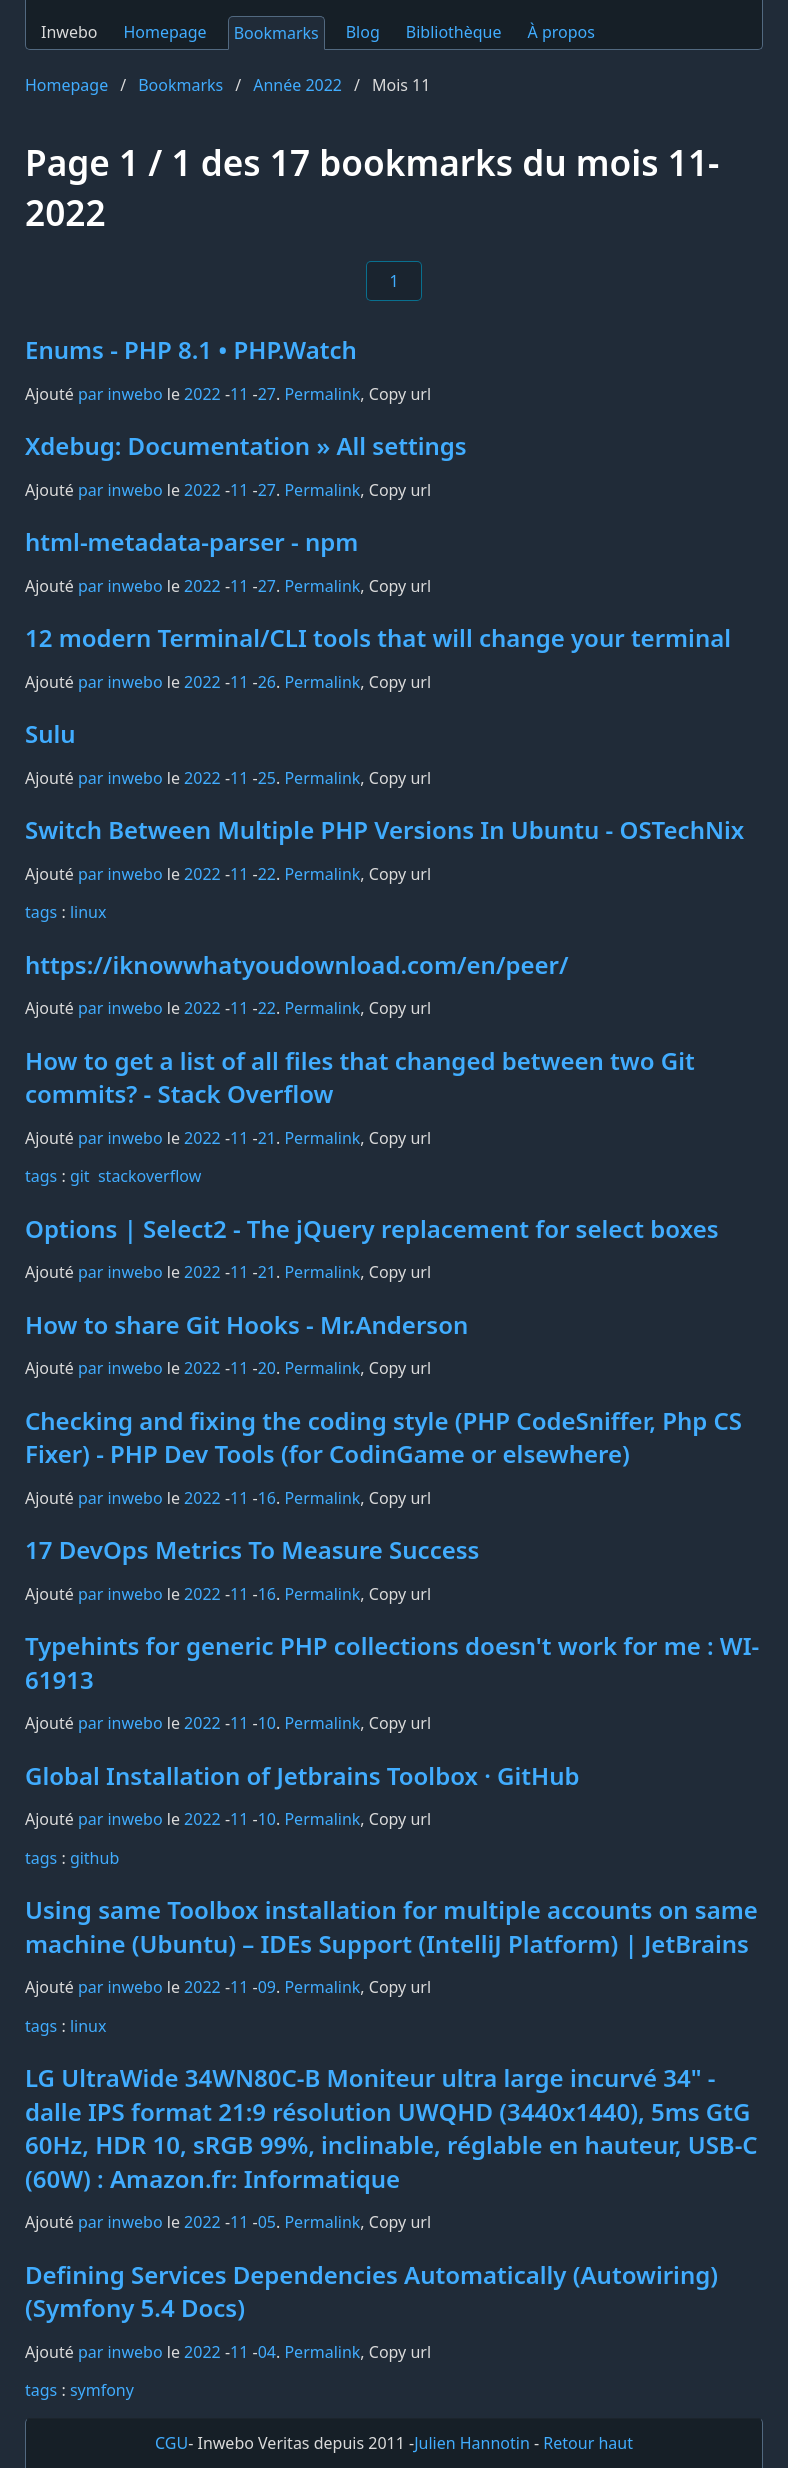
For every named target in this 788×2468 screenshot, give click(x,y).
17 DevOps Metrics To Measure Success (252, 1549)
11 (239, 394)
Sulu (50, 733)
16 (267, 1498)
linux (88, 912)
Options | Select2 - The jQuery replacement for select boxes (372, 1228)
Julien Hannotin (472, 2443)
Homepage (164, 32)
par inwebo (120, 394)
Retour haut (588, 2443)
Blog (363, 32)
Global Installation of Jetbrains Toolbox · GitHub (302, 1775)
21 (267, 1138)
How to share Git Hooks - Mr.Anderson (246, 1324)
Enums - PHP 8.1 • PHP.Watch (191, 349)
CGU (171, 2443)
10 (267, 1723)
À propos (561, 32)
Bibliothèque (454, 32)
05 (267, 2222)
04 (267, 2352)
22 (267, 874)
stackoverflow (149, 1176)
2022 (202, 394)
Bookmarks (276, 33)
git (80, 1176)
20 (267, 1368)
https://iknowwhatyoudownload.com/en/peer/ (297, 964)
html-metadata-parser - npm (191, 541)
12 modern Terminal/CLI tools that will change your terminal (378, 637)
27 (267, 394)
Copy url (400, 394)
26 (267, 682)
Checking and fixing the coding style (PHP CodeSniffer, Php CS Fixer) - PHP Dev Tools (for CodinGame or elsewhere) (383, 1437)
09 (267, 1987)
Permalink (322, 394)
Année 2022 (297, 85)
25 (267, 778)
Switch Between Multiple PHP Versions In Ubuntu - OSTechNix (384, 829)
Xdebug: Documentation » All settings (246, 445)
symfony (102, 2390)
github (94, 1858)
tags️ (41, 912)
